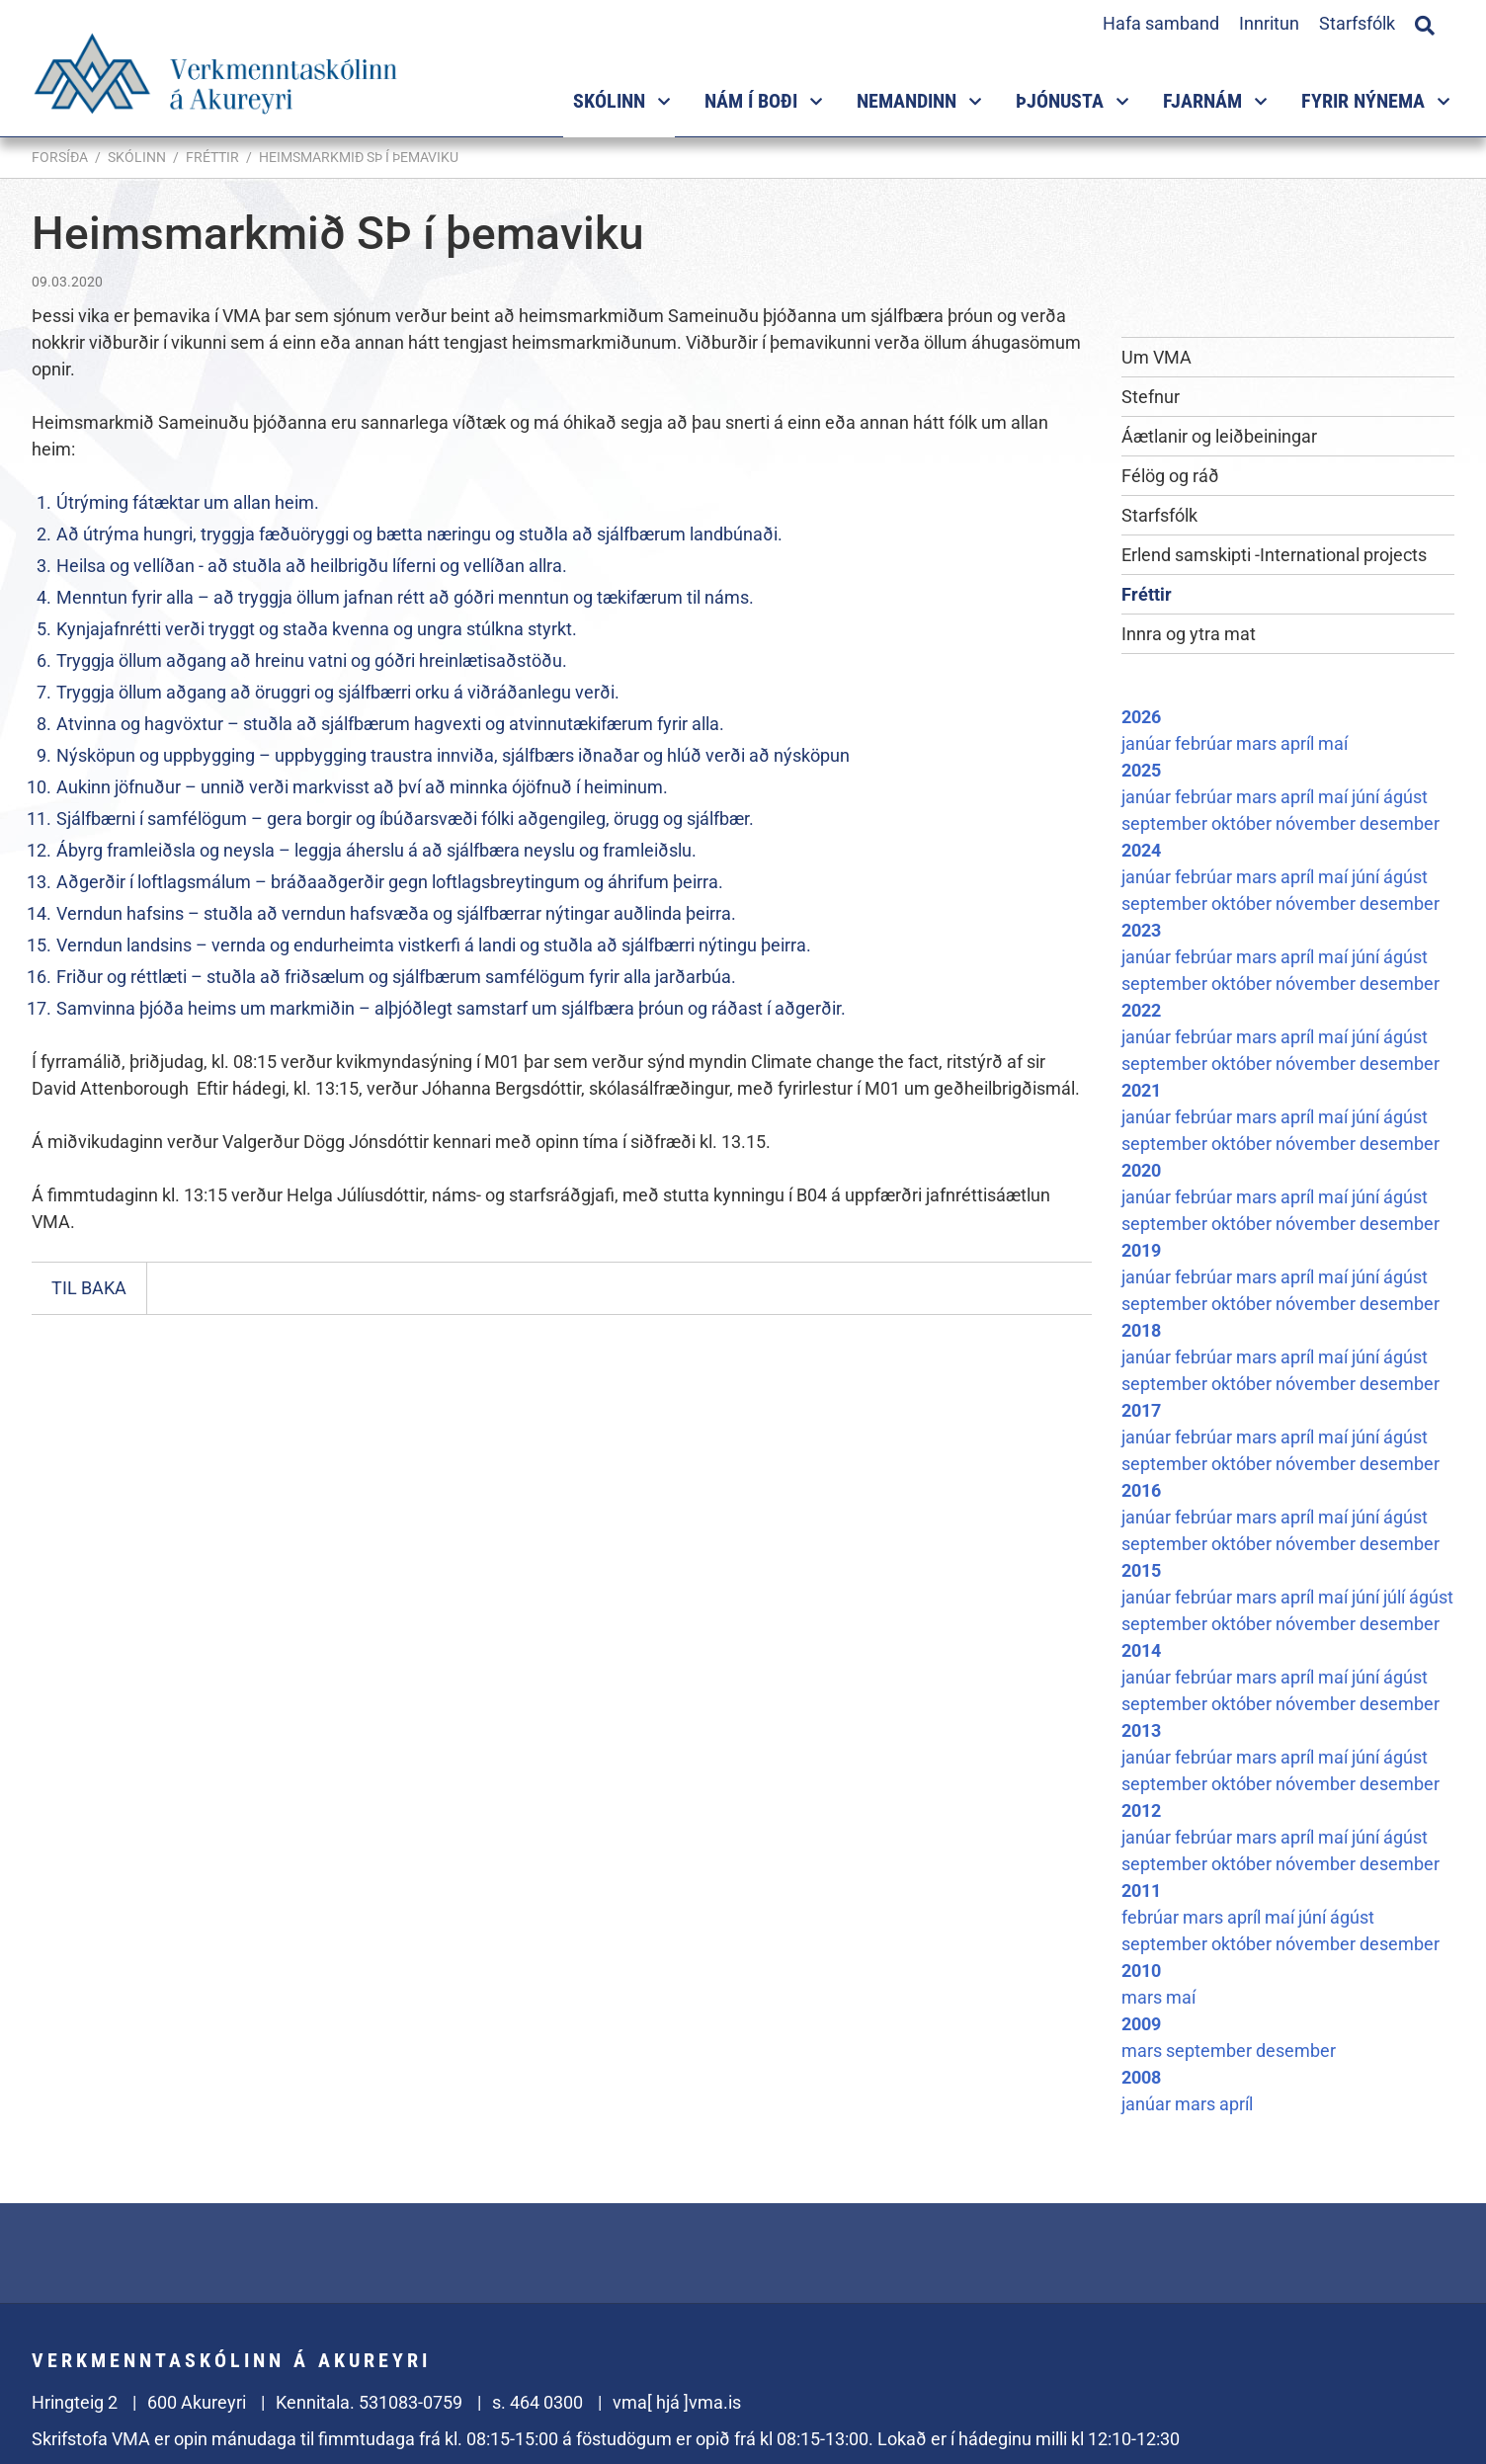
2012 (1141, 1810)
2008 (1141, 2077)
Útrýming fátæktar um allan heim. (187, 502)
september (1166, 823)
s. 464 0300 (537, 2402)
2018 (1141, 1330)
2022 (1141, 1010)
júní (1367, 796)
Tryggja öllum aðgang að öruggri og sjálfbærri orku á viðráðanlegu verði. (337, 692)
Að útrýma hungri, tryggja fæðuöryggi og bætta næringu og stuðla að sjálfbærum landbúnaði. (419, 534)
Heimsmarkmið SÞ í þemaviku (358, 157)
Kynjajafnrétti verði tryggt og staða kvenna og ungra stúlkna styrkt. (316, 628)
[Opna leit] (1425, 23)
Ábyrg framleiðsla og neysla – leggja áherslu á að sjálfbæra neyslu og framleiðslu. (376, 850)
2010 (1141, 1970)
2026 (1141, 716)
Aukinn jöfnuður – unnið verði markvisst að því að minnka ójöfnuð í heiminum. (362, 787)
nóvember (1318, 823)
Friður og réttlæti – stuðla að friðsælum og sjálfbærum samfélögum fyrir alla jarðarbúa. (396, 976)
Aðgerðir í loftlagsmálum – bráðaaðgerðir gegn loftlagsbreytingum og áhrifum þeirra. (389, 881)
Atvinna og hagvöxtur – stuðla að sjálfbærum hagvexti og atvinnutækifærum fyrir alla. (390, 723)
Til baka (88, 1287)
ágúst (1405, 796)
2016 (1141, 1490)
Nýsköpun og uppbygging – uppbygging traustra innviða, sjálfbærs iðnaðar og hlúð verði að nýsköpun (453, 755)
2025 (1141, 770)
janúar (1148, 743)
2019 (1141, 1250)
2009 (1141, 2023)
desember (1400, 823)
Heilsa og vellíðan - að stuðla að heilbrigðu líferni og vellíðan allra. (311, 565)
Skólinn (137, 157)
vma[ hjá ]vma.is (677, 2402)
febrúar (1205, 743)
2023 (1141, 930)
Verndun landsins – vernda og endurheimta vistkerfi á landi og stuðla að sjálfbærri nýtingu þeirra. (433, 945)
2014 (1141, 1650)
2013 (1141, 1730)
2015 (1141, 1570)
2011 (1141, 1890)
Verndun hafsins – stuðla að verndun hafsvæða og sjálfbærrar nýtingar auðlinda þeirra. (396, 913)
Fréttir (212, 157)
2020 (1141, 1170)
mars (1258, 743)
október (1243, 823)
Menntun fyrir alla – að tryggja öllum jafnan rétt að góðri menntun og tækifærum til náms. (405, 597)
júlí (1396, 1597)
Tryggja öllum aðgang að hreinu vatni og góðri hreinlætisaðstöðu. (311, 660)
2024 (1141, 850)
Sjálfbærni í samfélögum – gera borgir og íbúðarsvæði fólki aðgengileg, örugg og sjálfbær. (405, 818)
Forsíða (60, 157)
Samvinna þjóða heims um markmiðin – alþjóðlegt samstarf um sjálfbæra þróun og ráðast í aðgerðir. (451, 1008)
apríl (1299, 743)
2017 (1141, 1410)
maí (1333, 743)
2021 (1141, 1090)
